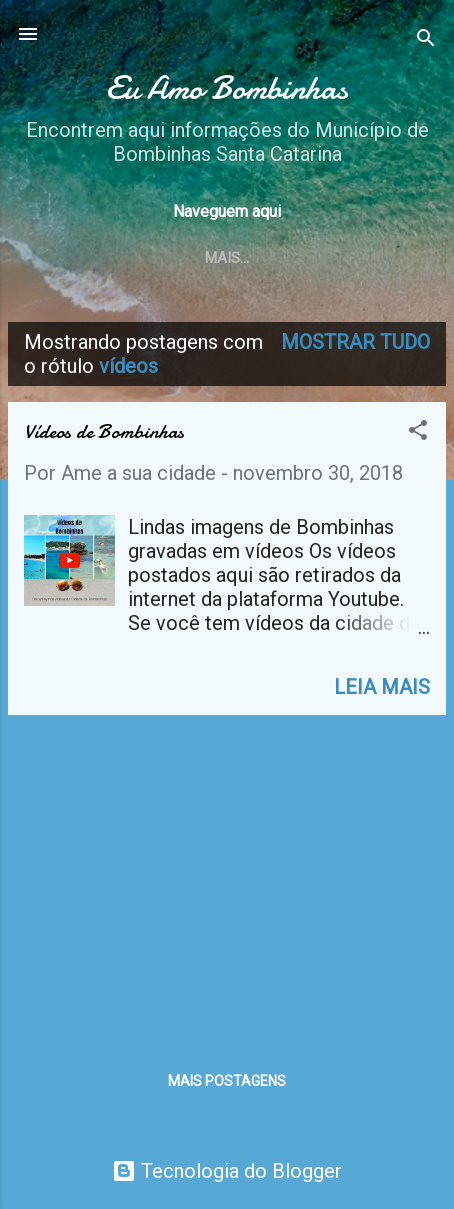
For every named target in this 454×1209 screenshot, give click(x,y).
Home (129, 258)
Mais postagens (227, 1081)
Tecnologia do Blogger (227, 1171)
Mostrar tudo (355, 342)
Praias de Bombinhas (265, 258)
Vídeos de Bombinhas (104, 431)
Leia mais (382, 687)
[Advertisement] (227, 871)
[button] (418, 432)
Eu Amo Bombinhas (227, 88)
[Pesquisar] (426, 40)
